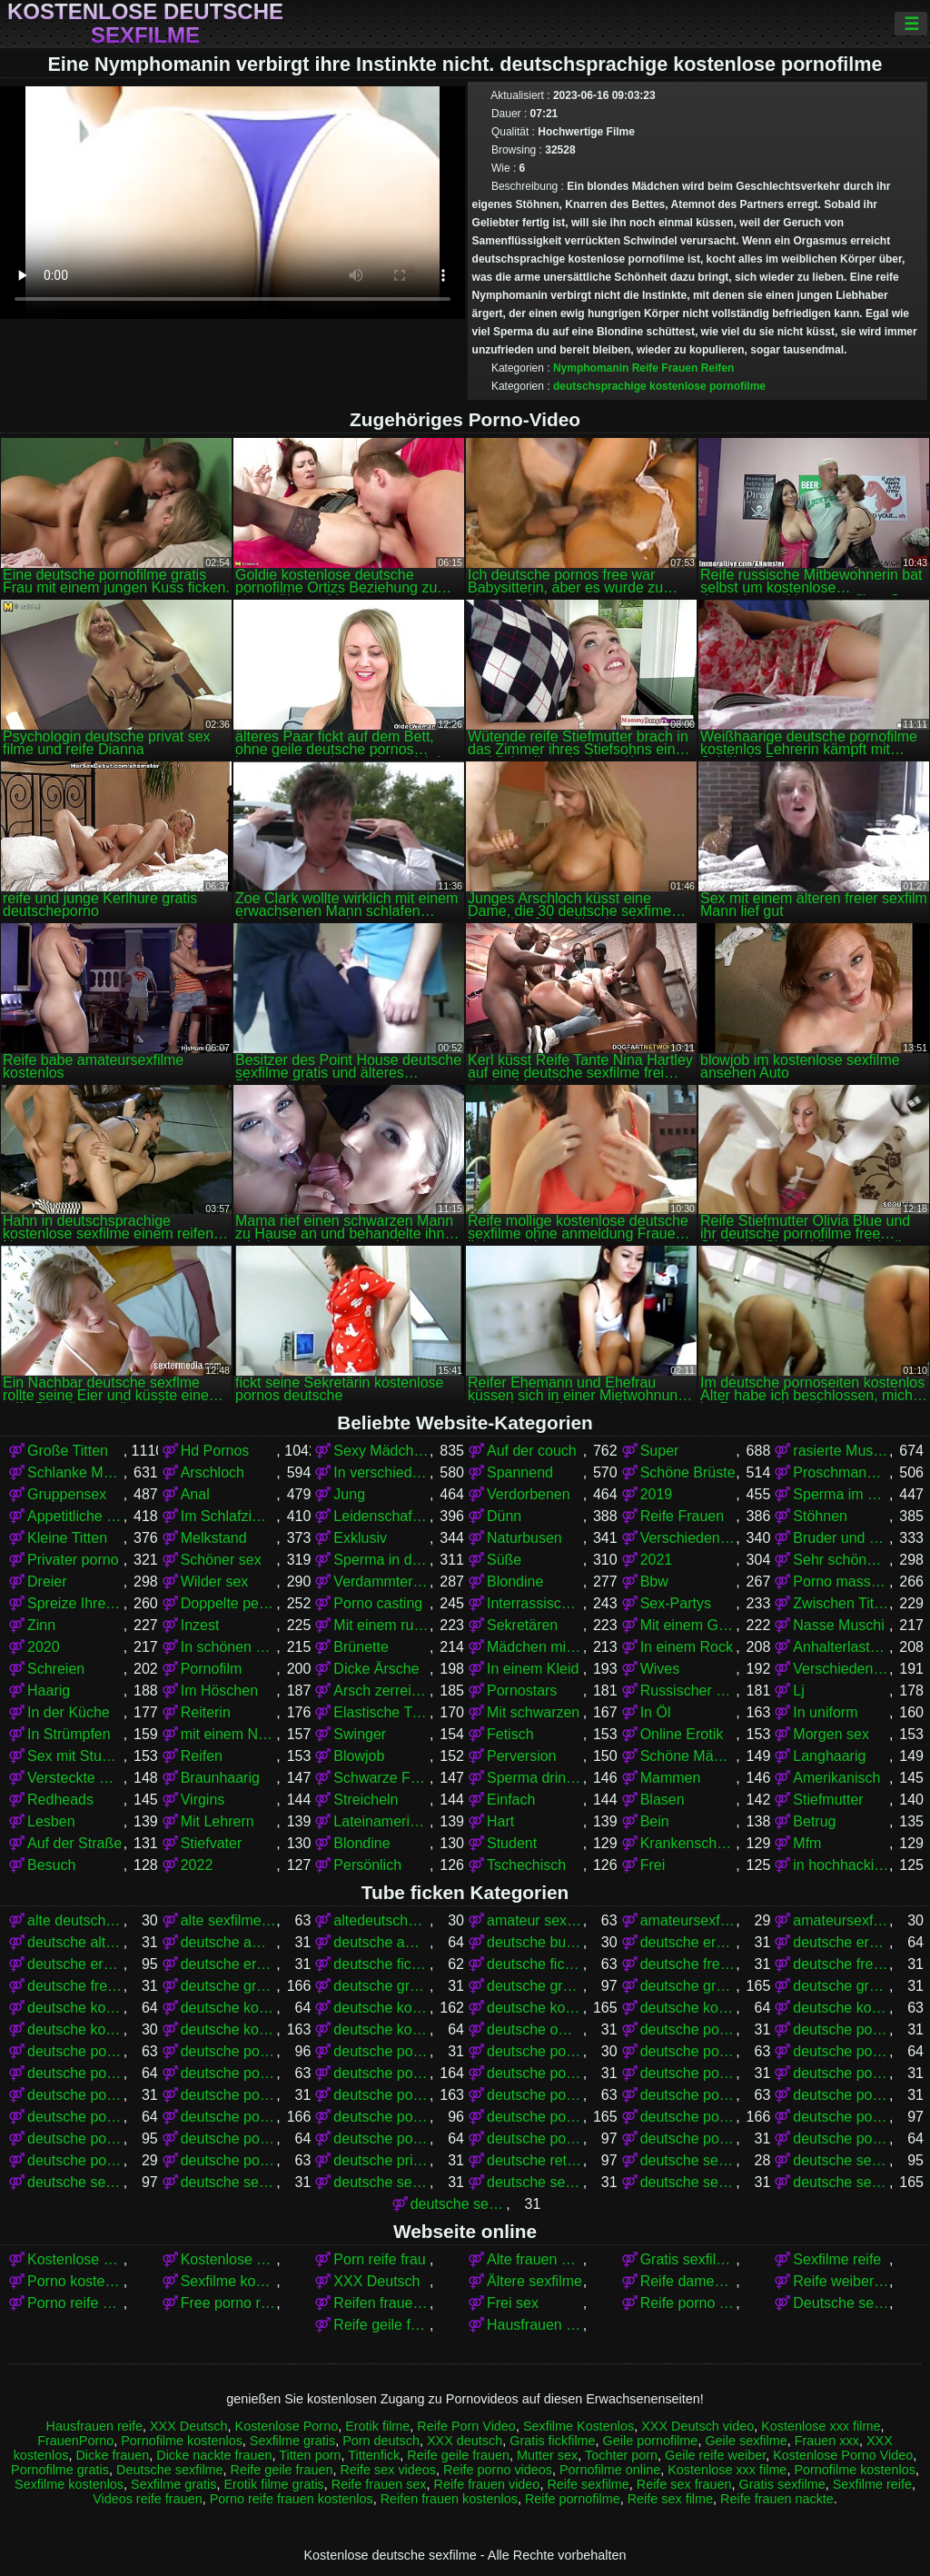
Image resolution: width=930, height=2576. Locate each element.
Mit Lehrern (217, 1821)
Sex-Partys (675, 1603)
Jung (349, 1494)
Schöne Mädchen (688, 1756)
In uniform (825, 1712)
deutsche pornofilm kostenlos (841, 2051)
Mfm (807, 1843)
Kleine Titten (67, 1538)
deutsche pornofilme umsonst (75, 2116)
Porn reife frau (379, 2259)
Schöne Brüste (688, 1472)
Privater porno (73, 1559)
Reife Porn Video (466, 2426)
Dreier (47, 1581)
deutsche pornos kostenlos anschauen (841, 2116)
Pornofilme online (609, 2469)
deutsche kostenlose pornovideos (688, 2007)
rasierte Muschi (841, 1450)
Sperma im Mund (841, 1494)
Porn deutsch (381, 2440)
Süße (504, 1559)
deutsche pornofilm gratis (688, 2051)
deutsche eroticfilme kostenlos (688, 1942)
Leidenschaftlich (381, 1516)
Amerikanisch (836, 1777)
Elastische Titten (381, 1712)
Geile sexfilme (746, 2440)
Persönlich (367, 1865)
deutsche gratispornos (688, 1986)
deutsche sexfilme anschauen (229, 2182)
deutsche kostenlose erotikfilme (75, 2007)
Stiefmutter (828, 1799)
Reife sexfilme (587, 2484)
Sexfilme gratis (292, 2440)
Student (512, 1843)
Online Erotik (682, 1734)
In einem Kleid (533, 1668)
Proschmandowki (841, 1472)
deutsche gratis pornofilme (229, 1986)
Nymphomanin (590, 368)
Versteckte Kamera (75, 1777)
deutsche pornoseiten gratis (688, 2138)
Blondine (515, 1581)
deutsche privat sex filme (381, 2160)
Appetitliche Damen (75, 1516)
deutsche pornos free (229, 2116)
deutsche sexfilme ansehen (381, 2182)
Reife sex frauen (684, 2484)
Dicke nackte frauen (214, 2455)
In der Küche (68, 1712)
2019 (656, 1494)
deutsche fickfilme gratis (381, 1964)
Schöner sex (221, 1559)
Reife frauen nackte (777, 2498)
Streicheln (365, 1799)
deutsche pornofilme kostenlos (381, 2095)
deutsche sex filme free (688, 2160)
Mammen (670, 1777)
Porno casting (377, 1603)
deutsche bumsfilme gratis (535, 1942)
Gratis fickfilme (552, 2440)
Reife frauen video (487, 2484)
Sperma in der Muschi (381, 1559)
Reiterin (206, 1712)
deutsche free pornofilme (688, 1964)
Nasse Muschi (838, 1625)
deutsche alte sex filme (75, 1942)
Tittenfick (374, 2455)
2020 (43, 1647)
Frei (653, 1865)
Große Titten (67, 1450)
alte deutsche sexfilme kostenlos (75, 1920)
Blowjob (358, 1756)
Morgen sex (831, 1734)
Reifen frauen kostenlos (381, 2303)
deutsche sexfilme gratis (841, 2182)
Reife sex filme (670, 2498)
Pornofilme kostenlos (181, 2440)
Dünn (504, 1516)
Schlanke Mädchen (75, 1472)
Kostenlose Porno (287, 2426)
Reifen (718, 368)
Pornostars (522, 1690)
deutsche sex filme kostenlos (75, 2182)
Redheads (60, 1799)
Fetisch (510, 1734)
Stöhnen (820, 1516)
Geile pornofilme (650, 2440)
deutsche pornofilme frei (229, 2073)
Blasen (662, 1799)
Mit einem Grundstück (688, 1625)
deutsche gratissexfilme (841, 1986)
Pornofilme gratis (60, 2469)
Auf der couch (532, 1450)
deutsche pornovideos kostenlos (229, 2160)
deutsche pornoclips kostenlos (535, 2051)
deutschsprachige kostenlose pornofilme (659, 386)
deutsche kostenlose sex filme (841, 2007)
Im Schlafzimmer (229, 1516)
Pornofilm (211, 1668)
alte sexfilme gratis (229, 1920)
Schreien (55, 1668)
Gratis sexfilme (688, 2259)
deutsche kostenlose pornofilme (381, 2007)
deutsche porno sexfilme (75, 2051)
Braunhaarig (220, 1777)
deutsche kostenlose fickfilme (229, 2007)
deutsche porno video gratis (381, 2051)
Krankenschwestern (688, 1843)
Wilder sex (215, 1581)
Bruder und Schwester (841, 1538)
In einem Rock (686, 1647)
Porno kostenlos (75, 2281)
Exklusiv (360, 1538)
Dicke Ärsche (376, 1668)
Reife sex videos (388, 2469)
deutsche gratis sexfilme (535, 1986)
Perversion (521, 1756)
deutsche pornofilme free (75, 2073)
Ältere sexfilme (534, 2281)
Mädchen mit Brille (535, 1647)
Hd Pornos (215, 1450)
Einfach (511, 1799)
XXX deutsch (464, 2440)
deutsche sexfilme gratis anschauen (459, 2204)
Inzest (200, 1625)
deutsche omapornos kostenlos (535, 2029)
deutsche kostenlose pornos (535, 2007)
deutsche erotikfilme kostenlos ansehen (229, 1964)
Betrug (814, 1821)
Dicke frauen (112, 2455)
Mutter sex (547, 2455)
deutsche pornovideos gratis (75, 2160)
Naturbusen (524, 1538)
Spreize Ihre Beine (75, 1603)
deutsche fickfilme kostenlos (535, 1964)
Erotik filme (377, 2426)
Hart (500, 1821)
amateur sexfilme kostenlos (535, 1920)
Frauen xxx (827, 2440)
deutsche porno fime (688, 2029)
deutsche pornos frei (381, 2116)
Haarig (48, 1690)
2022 (197, 1865)
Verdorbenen (528, 1494)
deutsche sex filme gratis (841, 2160)
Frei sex (513, 2303)
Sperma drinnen (535, 1777)
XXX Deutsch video (697, 2426)
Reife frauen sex (379, 2484)
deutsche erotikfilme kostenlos (75, 1964)
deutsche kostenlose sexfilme (229, 2029)
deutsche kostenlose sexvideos (381, 2029)
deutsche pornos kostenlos (688, 2116)
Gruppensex (66, 1494)
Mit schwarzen (533, 1712)
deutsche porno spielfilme (229, 2051)
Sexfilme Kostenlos (578, 2426)
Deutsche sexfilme (841, 2303)
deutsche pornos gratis (535, 2116)
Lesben (51, 1821)
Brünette (360, 1647)
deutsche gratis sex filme (381, 1986)
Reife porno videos (688, 2303)
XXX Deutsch (376, 2281)
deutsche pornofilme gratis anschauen (535, 2073)
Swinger (359, 1734)
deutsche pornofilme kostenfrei (229, 2095)
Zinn (41, 1625)
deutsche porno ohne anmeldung (841, 2029)
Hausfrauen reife (535, 2324)
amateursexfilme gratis (688, 1920)
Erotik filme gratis (273, 2484)
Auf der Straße (74, 1843)
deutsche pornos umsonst (535, 2138)
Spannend (520, 1472)
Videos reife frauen (148, 2498)
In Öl (655, 1712)
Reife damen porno (688, 2281)
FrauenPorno (75, 2440)
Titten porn (310, 2455)
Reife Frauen (665, 368)
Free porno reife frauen (229, 2303)
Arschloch (212, 1472)
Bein (654, 1821)
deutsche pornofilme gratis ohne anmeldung (841, 2073)
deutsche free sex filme (841, 1964)
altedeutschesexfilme (381, 1920)
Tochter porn (621, 2455)
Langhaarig (829, 1756)
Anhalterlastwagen (841, 1647)
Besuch (51, 1865)
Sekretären (522, 1625)
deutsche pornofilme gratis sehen (75, 2095)
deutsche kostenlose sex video (75, 2029)
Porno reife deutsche (75, 2303)
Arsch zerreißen (381, 1690)
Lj (798, 1690)
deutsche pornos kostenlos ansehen (75, 2138)
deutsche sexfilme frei (688, 2182)
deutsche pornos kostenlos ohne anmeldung (229, 2138)
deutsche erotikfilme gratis (841, 1942)
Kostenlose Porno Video (229, 2259)
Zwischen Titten (841, 1603)
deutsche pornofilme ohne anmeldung (841, 2095)
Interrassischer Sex (535, 1603)
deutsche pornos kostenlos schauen (381, 2138)
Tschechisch (526, 1865)
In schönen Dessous (229, 1647)
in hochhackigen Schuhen (841, 1865)
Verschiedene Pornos (688, 1538)
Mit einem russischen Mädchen (381, 1625)
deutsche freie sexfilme (75, 1986)
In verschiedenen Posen (381, 1472)
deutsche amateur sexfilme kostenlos (229, 1942)
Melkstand (214, 1538)
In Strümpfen (69, 1734)
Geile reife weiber (715, 2455)
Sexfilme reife (837, 2259)
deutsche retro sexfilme (535, 2160)
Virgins (203, 1799)
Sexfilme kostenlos (229, 2281)
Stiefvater (211, 1843)
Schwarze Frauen (381, 1777)
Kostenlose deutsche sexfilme (145, 23)
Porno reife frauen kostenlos (291, 2498)
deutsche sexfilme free (535, 2182)
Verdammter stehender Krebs (381, 1581)
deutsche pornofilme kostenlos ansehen (688, 2095)
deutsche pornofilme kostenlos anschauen (535, 2095)
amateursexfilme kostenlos (841, 1920)
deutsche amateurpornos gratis (381, 1942)
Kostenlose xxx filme (75, 2259)
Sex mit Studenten (75, 1756)
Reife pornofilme (572, 2498)
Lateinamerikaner (381, 1821)
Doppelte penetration (229, 1603)
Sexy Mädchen (381, 1450)
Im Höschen (219, 1690)
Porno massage (841, 1581)
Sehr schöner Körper (841, 1559)
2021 (656, 1559)
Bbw (654, 1581)
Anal (195, 1494)
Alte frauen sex (535, 2259)
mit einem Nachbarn (229, 1734)
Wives (660, 1668)
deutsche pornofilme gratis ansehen (688, 2073)
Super (659, 1450)
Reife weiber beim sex (841, 2281)
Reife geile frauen (381, 2324)
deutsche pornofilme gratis (381, 2073)
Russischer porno (688, 1690)
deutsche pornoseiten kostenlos (841, 2138)
